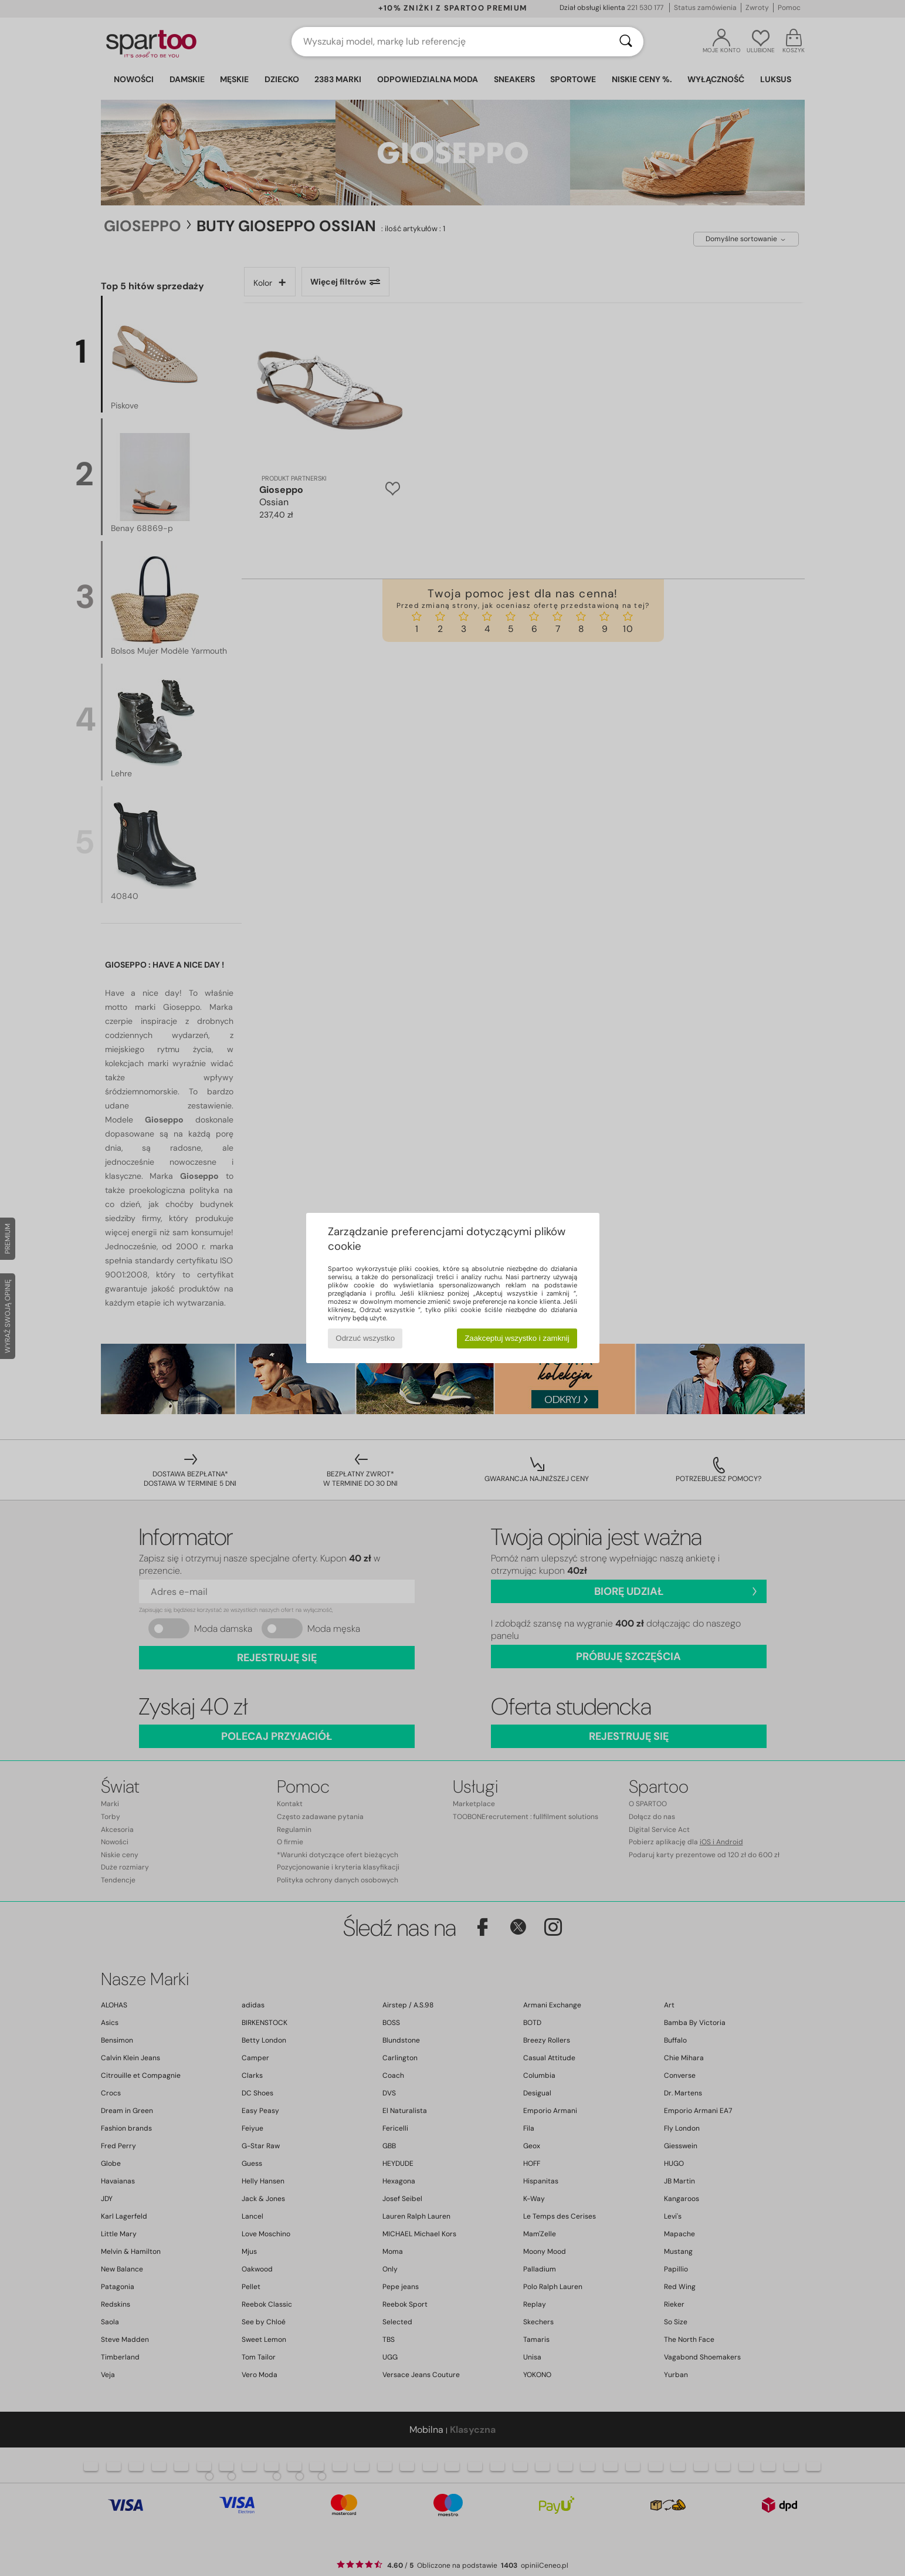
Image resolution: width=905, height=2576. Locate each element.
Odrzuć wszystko (365, 1338)
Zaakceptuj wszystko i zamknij (517, 1338)
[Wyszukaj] (626, 41)
